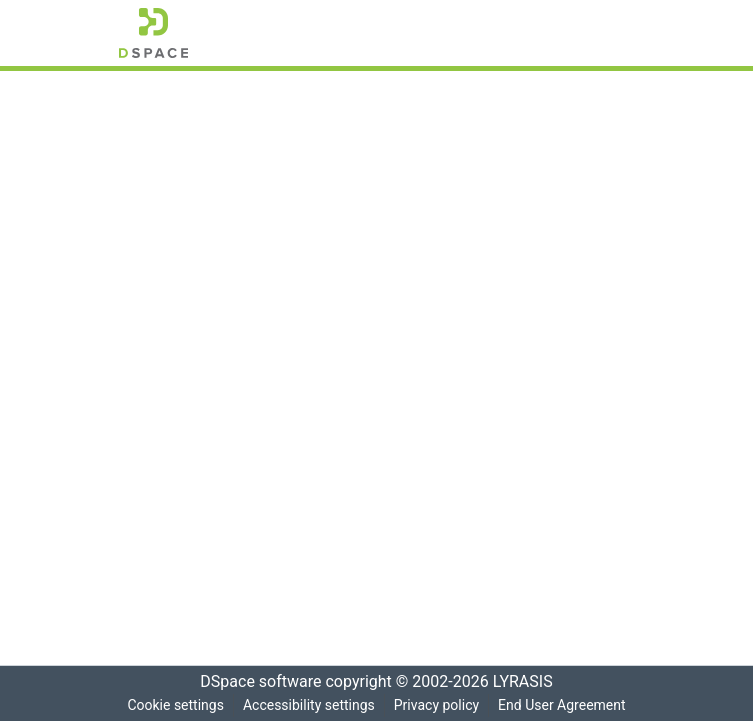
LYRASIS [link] (528, 682)
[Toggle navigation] (607, 33)
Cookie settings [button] (172, 705)
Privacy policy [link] (436, 705)
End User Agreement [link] (564, 705)
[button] (153, 33)
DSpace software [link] (255, 682)
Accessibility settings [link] (307, 705)
